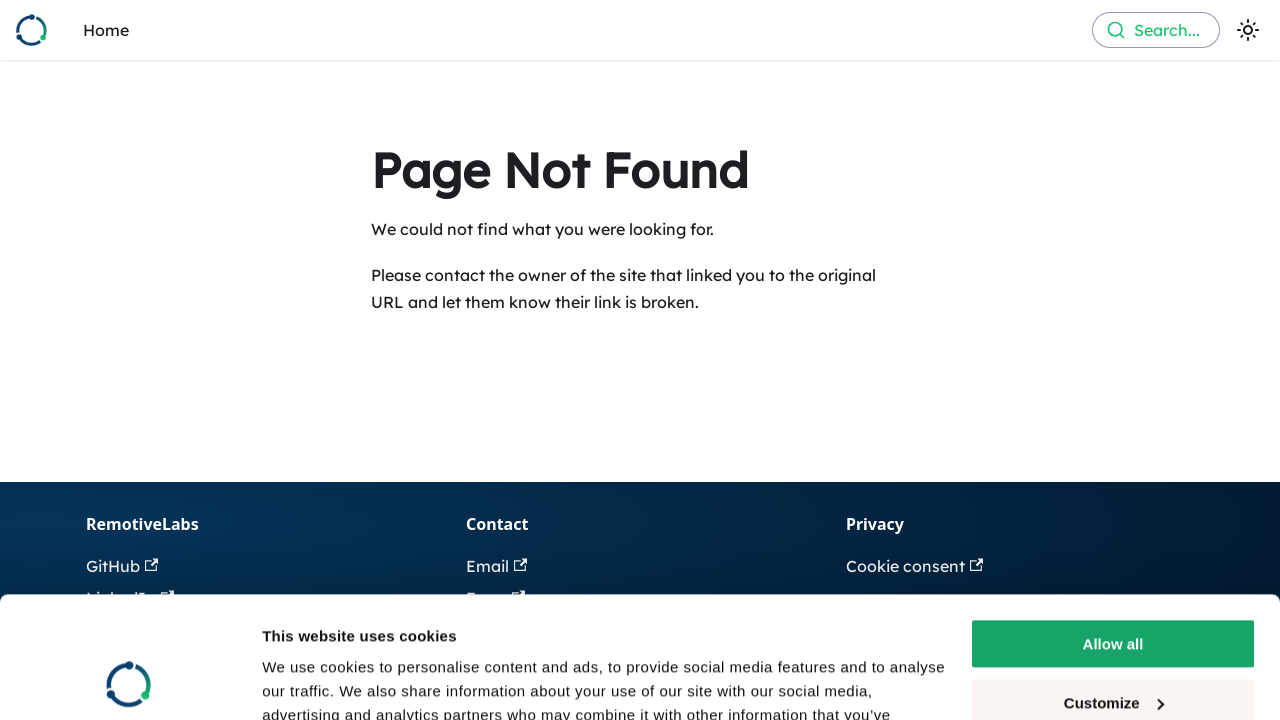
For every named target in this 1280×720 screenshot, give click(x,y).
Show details (308, 680)
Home (106, 30)
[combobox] (1156, 30)
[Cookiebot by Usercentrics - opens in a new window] (129, 681)
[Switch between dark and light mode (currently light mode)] (1248, 30)
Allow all (1113, 530)
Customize (1114, 588)
